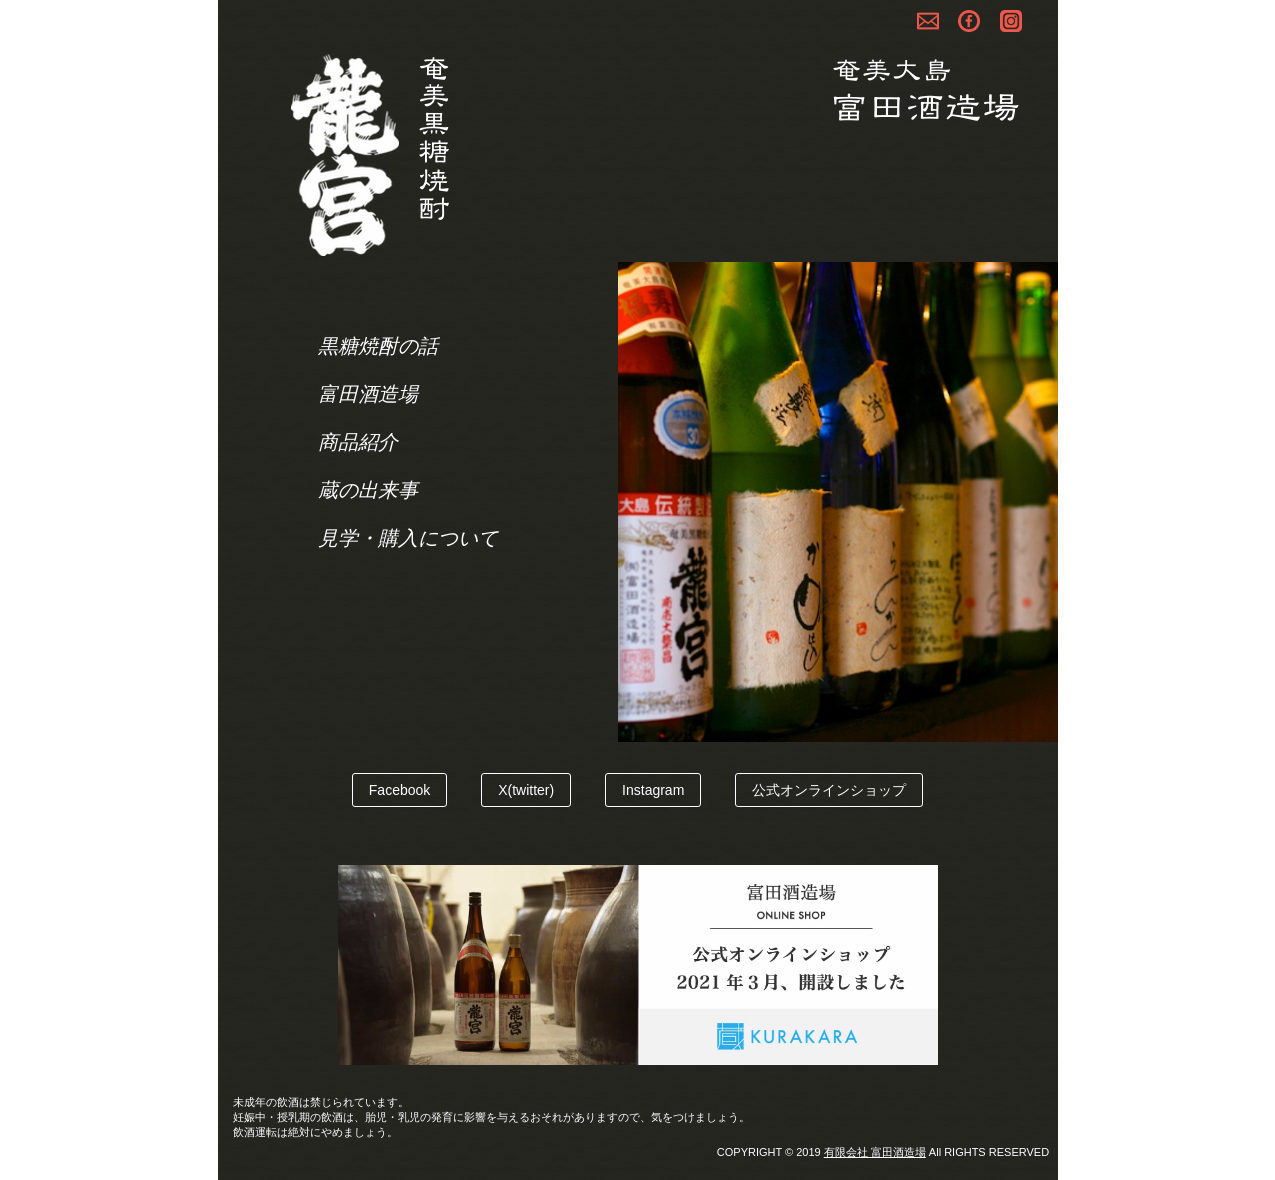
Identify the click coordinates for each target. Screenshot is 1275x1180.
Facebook (399, 790)
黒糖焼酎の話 (378, 346)
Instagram (653, 790)
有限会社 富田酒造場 (875, 1152)
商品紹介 (358, 442)
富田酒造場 (368, 394)
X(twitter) (526, 790)
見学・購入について (408, 538)
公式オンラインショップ (829, 790)
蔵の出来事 (368, 490)
